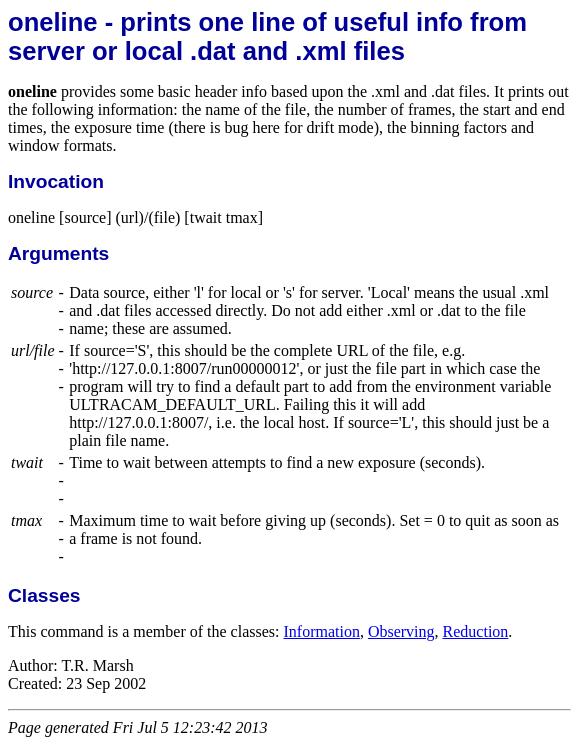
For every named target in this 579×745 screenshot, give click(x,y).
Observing (401, 631)
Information (321, 631)
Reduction (476, 631)
